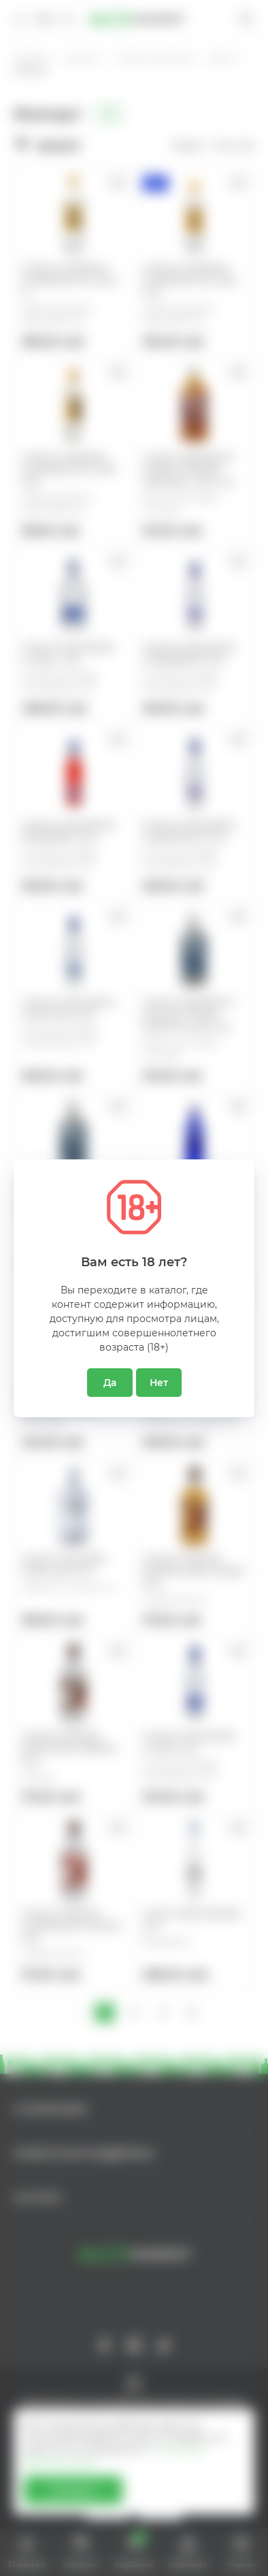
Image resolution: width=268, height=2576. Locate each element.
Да (109, 1382)
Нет (159, 1382)
